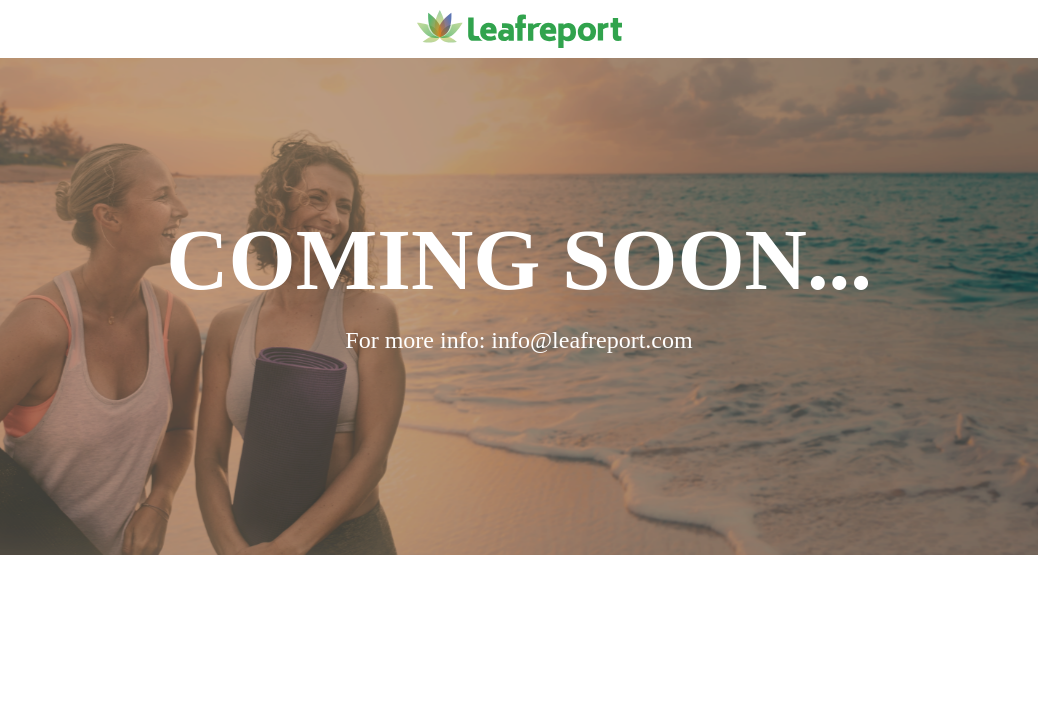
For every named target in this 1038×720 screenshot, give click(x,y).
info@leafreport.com (591, 340)
